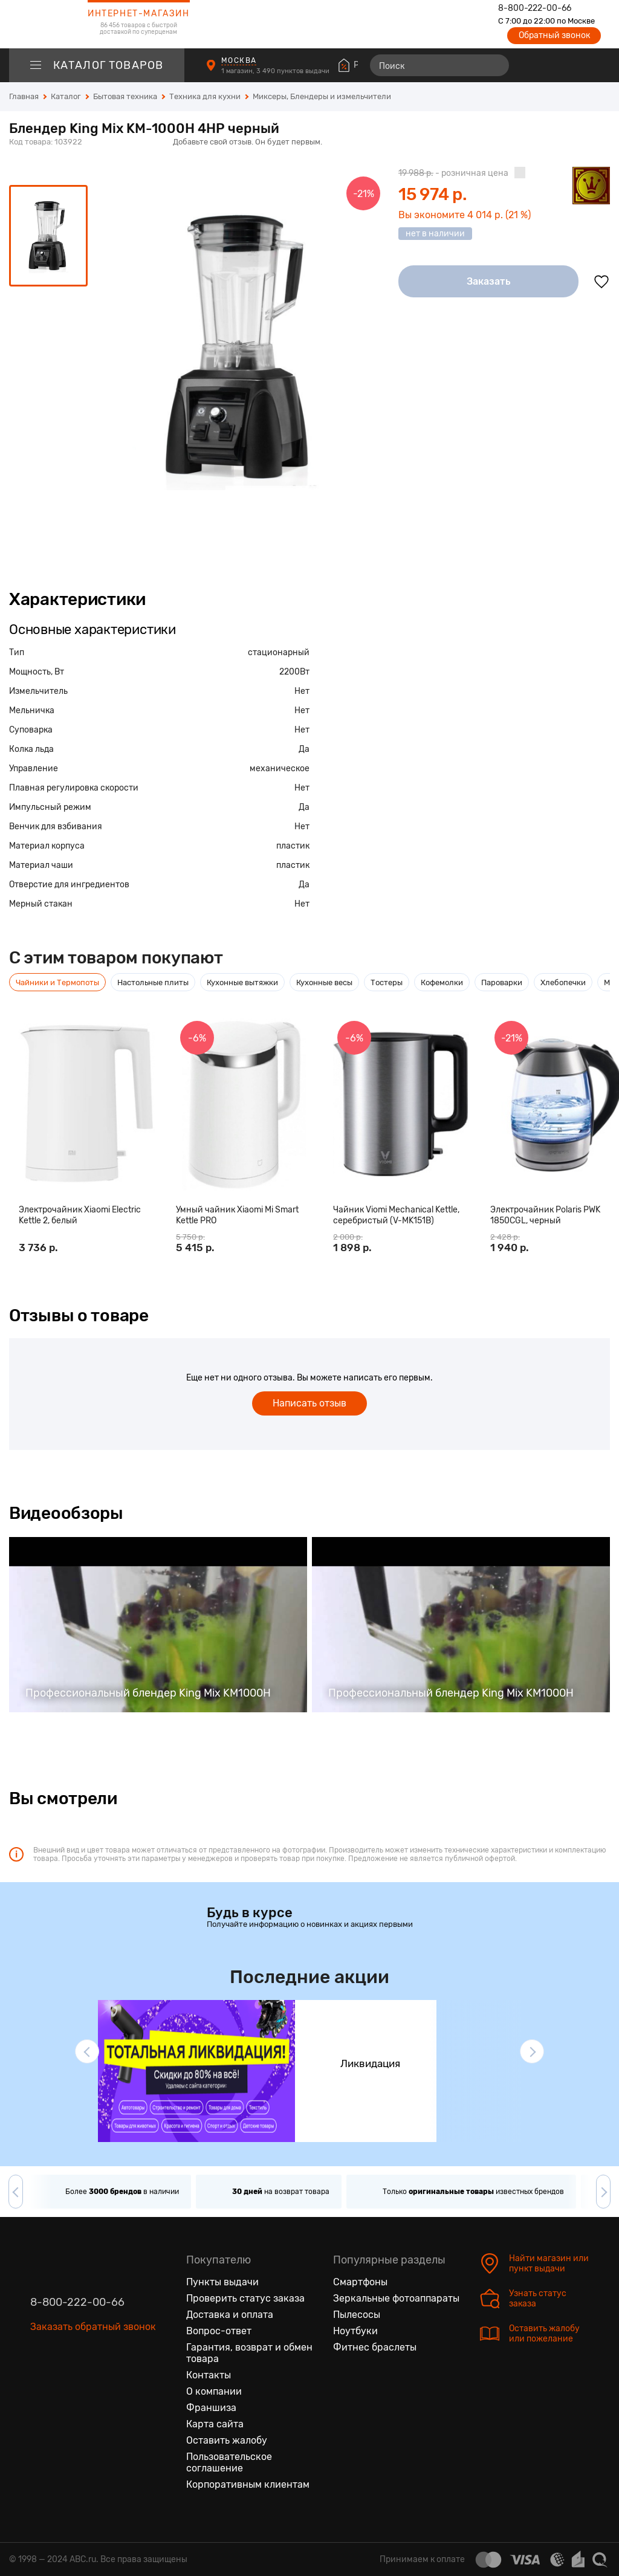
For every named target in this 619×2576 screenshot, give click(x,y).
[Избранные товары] (553, 65)
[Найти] (494, 65)
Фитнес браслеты (374, 2347)
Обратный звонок (554, 35)
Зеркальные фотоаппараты (396, 2298)
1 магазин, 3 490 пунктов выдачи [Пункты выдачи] (276, 71)
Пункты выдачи (222, 2282)
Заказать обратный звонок (93, 2326)
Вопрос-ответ (218, 2331)
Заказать (489, 281)
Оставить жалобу (226, 2440)
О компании (214, 2391)
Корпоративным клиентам (248, 2484)
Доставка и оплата (229, 2314)
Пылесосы (356, 2314)
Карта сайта (215, 2424)
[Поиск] (439, 65)
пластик (293, 846)
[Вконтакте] (40, 2383)
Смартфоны (360, 2282)
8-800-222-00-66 (534, 8)
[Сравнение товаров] (531, 65)
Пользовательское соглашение (229, 2462)
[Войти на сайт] (575, 65)
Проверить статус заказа (245, 2298)
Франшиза (211, 2407)
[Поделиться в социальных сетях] (598, 143)
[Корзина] (599, 65)
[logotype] (39, 24)
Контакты (208, 2375)
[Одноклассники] (65, 2383)
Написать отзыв (309, 1403)
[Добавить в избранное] (601, 282)
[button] (87, 2051)
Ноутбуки (355, 2331)
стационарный (279, 652)
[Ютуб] (90, 2383)
